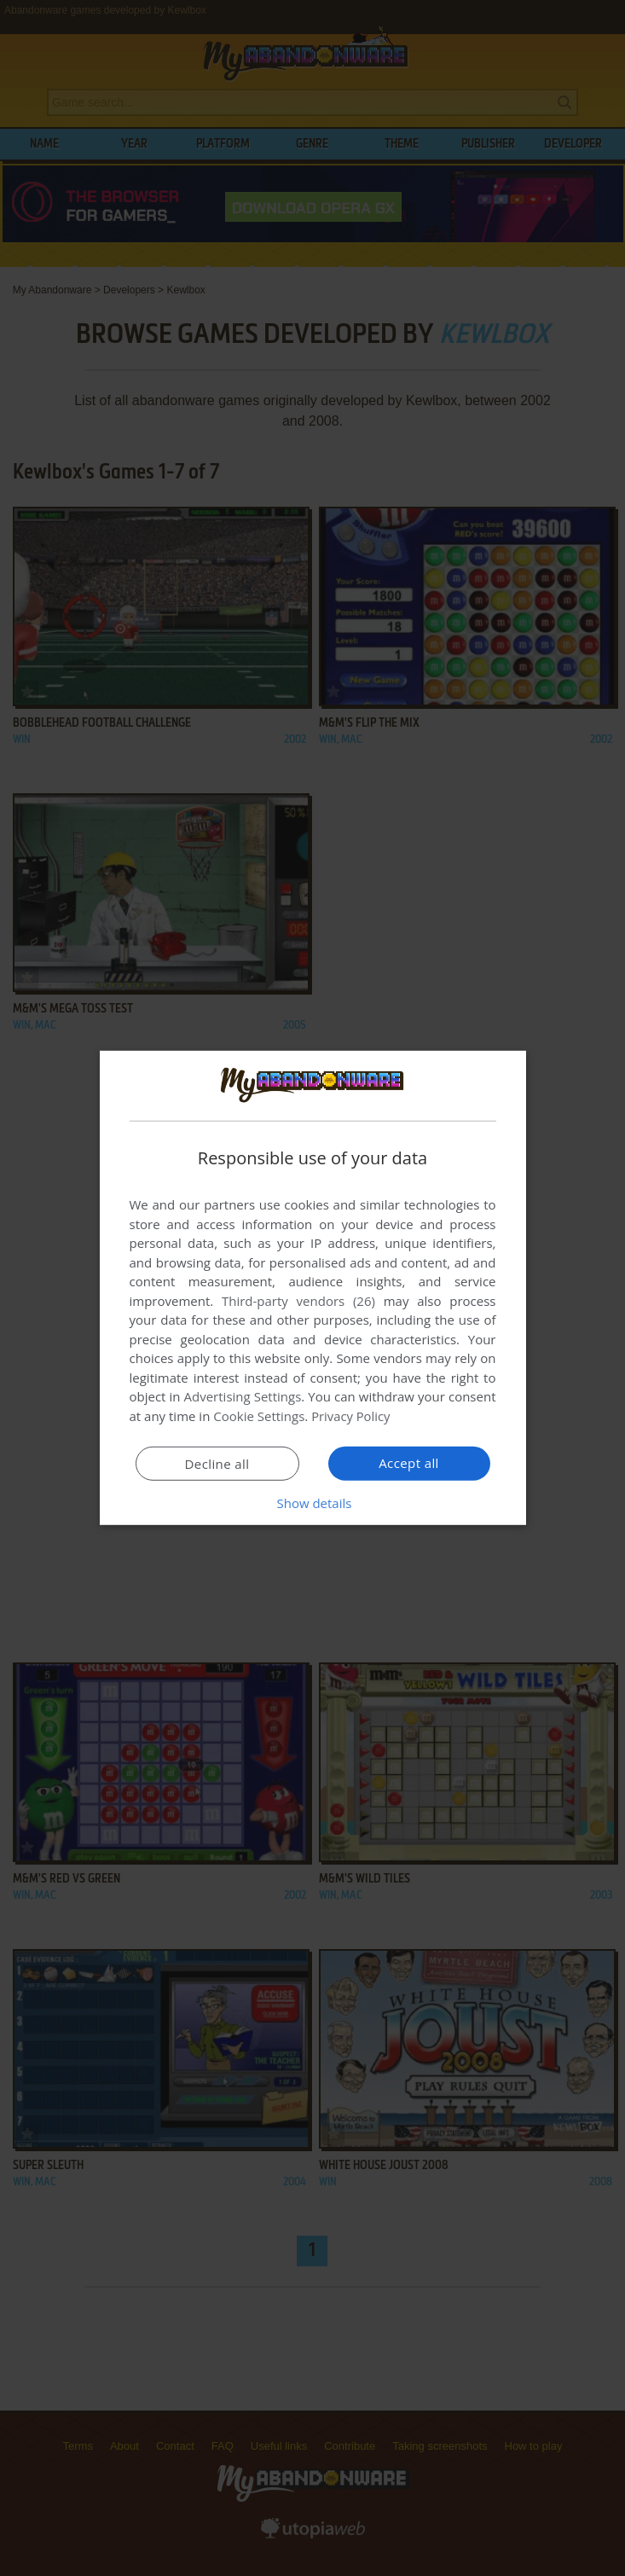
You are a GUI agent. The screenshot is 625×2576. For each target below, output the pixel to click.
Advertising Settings (243, 1396)
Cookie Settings (258, 1415)
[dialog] (313, 1288)
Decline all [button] (217, 1463)
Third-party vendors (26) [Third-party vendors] (298, 1300)
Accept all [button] (409, 1462)
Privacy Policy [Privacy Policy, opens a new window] (351, 1415)
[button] (313, 1503)
